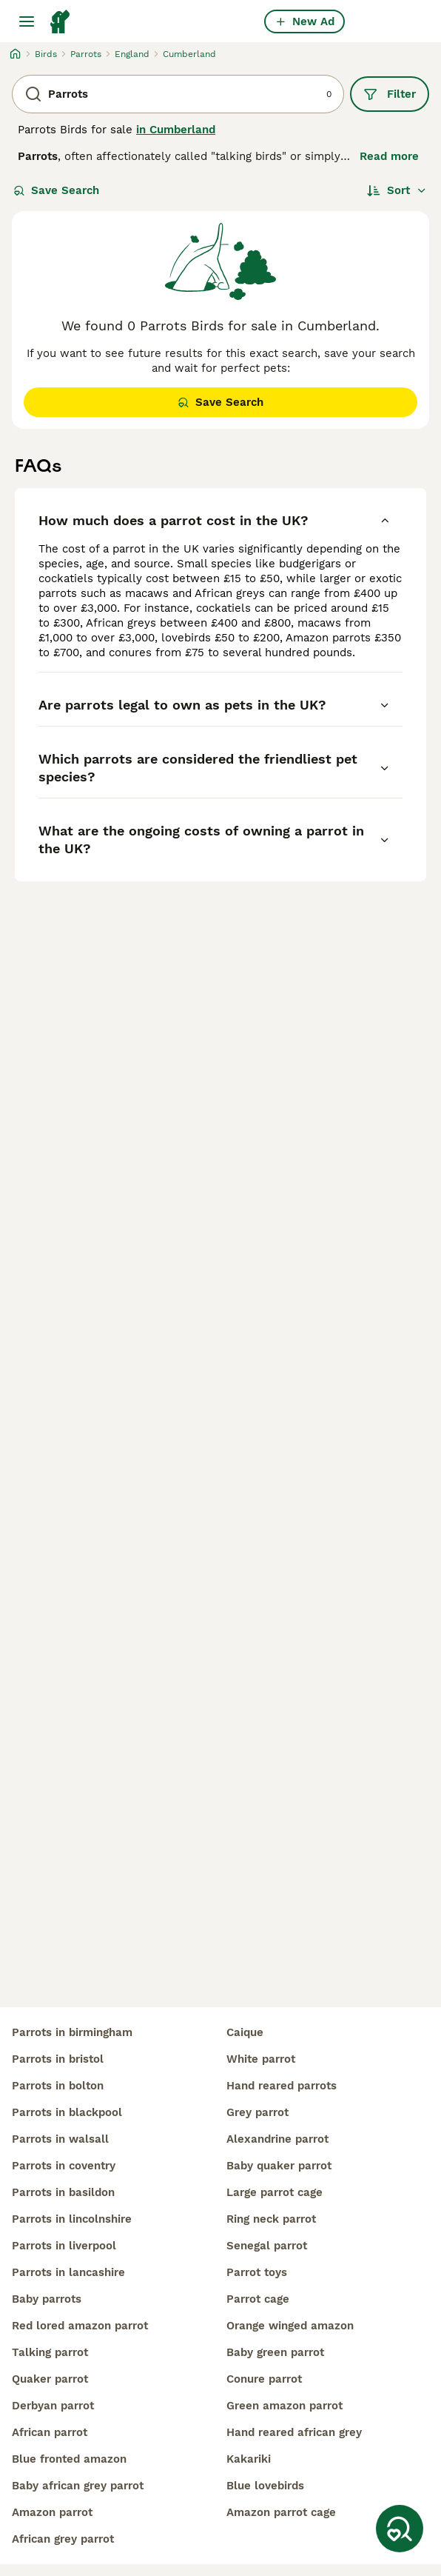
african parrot (49, 2432)
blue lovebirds (265, 2485)
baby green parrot (275, 2352)
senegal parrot (266, 2245)
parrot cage (257, 2299)
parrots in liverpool (64, 2245)
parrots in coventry (63, 2165)
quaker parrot (50, 2379)
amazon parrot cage (281, 2512)
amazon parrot (52, 2512)
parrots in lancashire (68, 2272)
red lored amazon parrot (80, 2325)
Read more (389, 156)
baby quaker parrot (278, 2165)
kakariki (248, 2459)
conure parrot (264, 2379)
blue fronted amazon (69, 2459)
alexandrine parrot (277, 2139)
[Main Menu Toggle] (26, 21)
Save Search (56, 190)
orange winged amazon (290, 2325)
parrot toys (256, 2272)
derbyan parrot (53, 2405)
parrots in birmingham (72, 2032)
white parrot (260, 2059)
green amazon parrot (284, 2405)
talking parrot (50, 2352)
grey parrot (257, 2112)
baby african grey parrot (78, 2485)
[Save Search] (399, 2528)
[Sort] (397, 190)
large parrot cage (274, 2192)
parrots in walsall (60, 2139)
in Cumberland (175, 129)
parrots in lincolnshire (72, 2219)
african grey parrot (63, 2539)
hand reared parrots (281, 2085)
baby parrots (46, 2299)
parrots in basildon (63, 2192)
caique (244, 2032)
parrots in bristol (58, 2059)
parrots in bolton (58, 2085)
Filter (389, 94)
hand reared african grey (294, 2432)
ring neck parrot (271, 2219)
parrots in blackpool (67, 2112)
